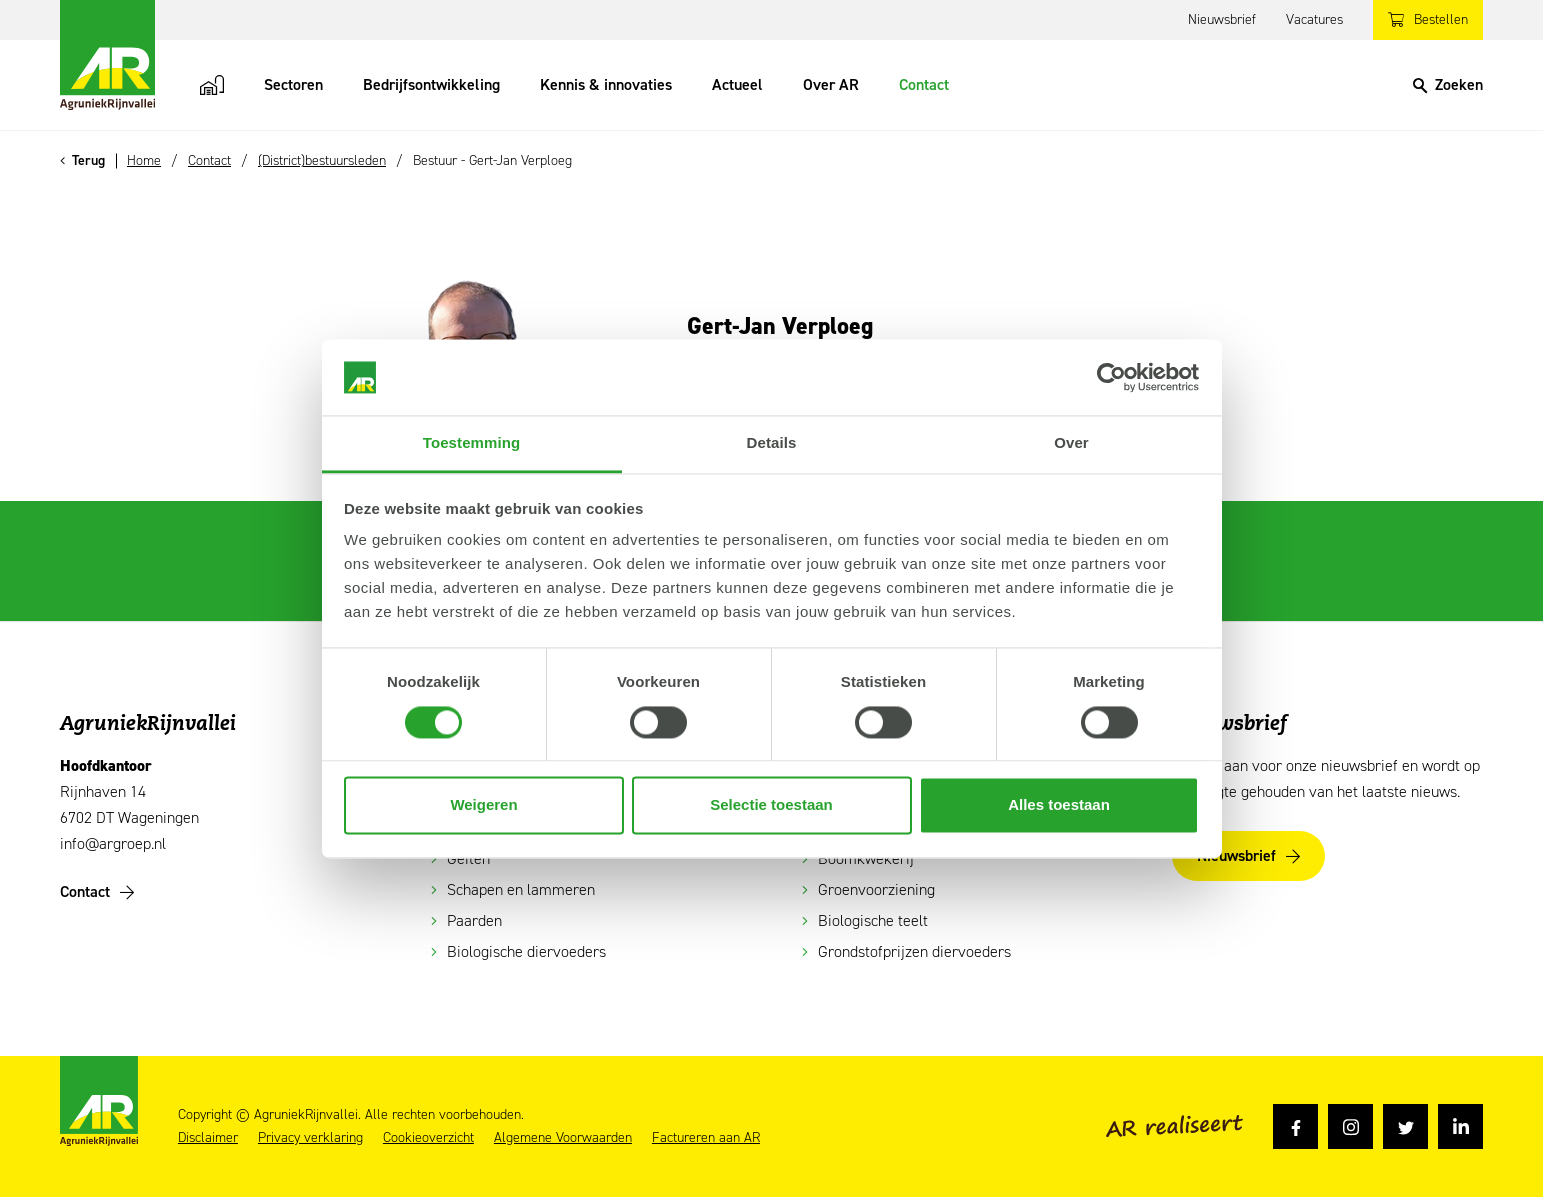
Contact (924, 84)
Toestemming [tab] (472, 443)
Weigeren (483, 805)
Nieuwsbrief (1222, 19)
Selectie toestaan (771, 805)
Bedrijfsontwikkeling (431, 84)
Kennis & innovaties (606, 84)
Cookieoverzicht (428, 1138)
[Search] (1448, 85)
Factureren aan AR (706, 1138)
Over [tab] (1071, 443)
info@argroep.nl (113, 843)
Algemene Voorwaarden (563, 1138)
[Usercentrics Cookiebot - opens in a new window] (1111, 377)
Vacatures (1314, 19)
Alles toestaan (1059, 805)
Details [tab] (772, 443)
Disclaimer (208, 1138)
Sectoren (293, 84)
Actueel (737, 84)
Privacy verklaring (310, 1138)
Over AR (831, 84)
